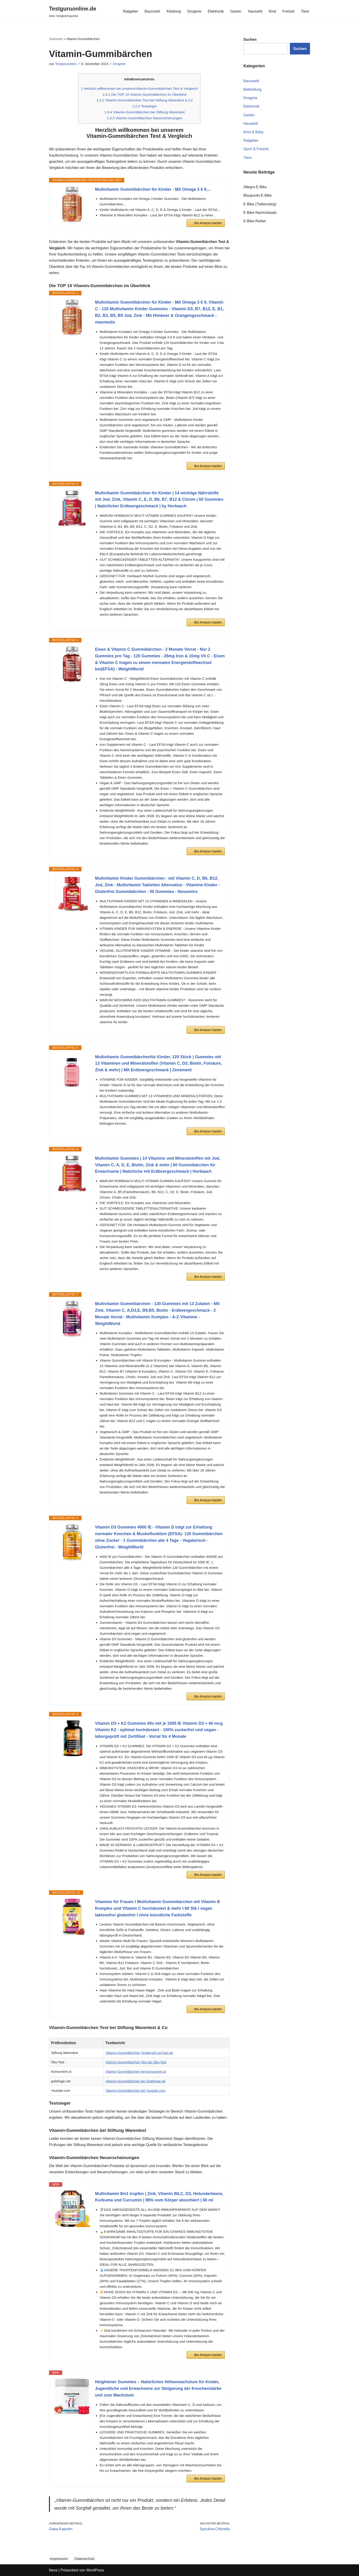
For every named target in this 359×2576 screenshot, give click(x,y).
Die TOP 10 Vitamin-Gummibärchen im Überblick (144, 94)
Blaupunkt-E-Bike (257, 195)
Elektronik (216, 11)
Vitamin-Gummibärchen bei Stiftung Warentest (144, 112)
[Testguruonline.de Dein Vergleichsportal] (72, 11)
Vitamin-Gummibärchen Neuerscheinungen (144, 118)
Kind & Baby (253, 132)
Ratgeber (130, 11)
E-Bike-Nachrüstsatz (260, 213)
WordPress (95, 2570)
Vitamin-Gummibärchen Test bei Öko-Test (136, 2062)
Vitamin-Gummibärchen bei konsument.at (136, 2071)
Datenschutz (84, 2559)
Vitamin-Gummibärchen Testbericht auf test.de (139, 2053)
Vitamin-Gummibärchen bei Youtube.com (135, 2090)
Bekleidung (252, 89)
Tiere (305, 11)
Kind (272, 11)
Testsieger (144, 106)
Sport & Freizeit (256, 149)
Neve (53, 2570)
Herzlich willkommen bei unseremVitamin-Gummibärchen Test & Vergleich (139, 88)
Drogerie (194, 11)
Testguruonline (66, 64)
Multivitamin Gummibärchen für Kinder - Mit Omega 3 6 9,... (153, 189)
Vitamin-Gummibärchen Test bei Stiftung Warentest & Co (144, 100)
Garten (236, 11)
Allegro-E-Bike (255, 187)
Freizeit (288, 11)
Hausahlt (255, 11)
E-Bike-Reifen (254, 221)
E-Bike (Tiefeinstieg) (259, 204)
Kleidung (174, 11)
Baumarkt (152, 11)
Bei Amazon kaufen (208, 223)
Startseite (56, 39)
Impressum (59, 2559)
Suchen (300, 49)
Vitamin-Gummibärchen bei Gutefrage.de (136, 2081)
